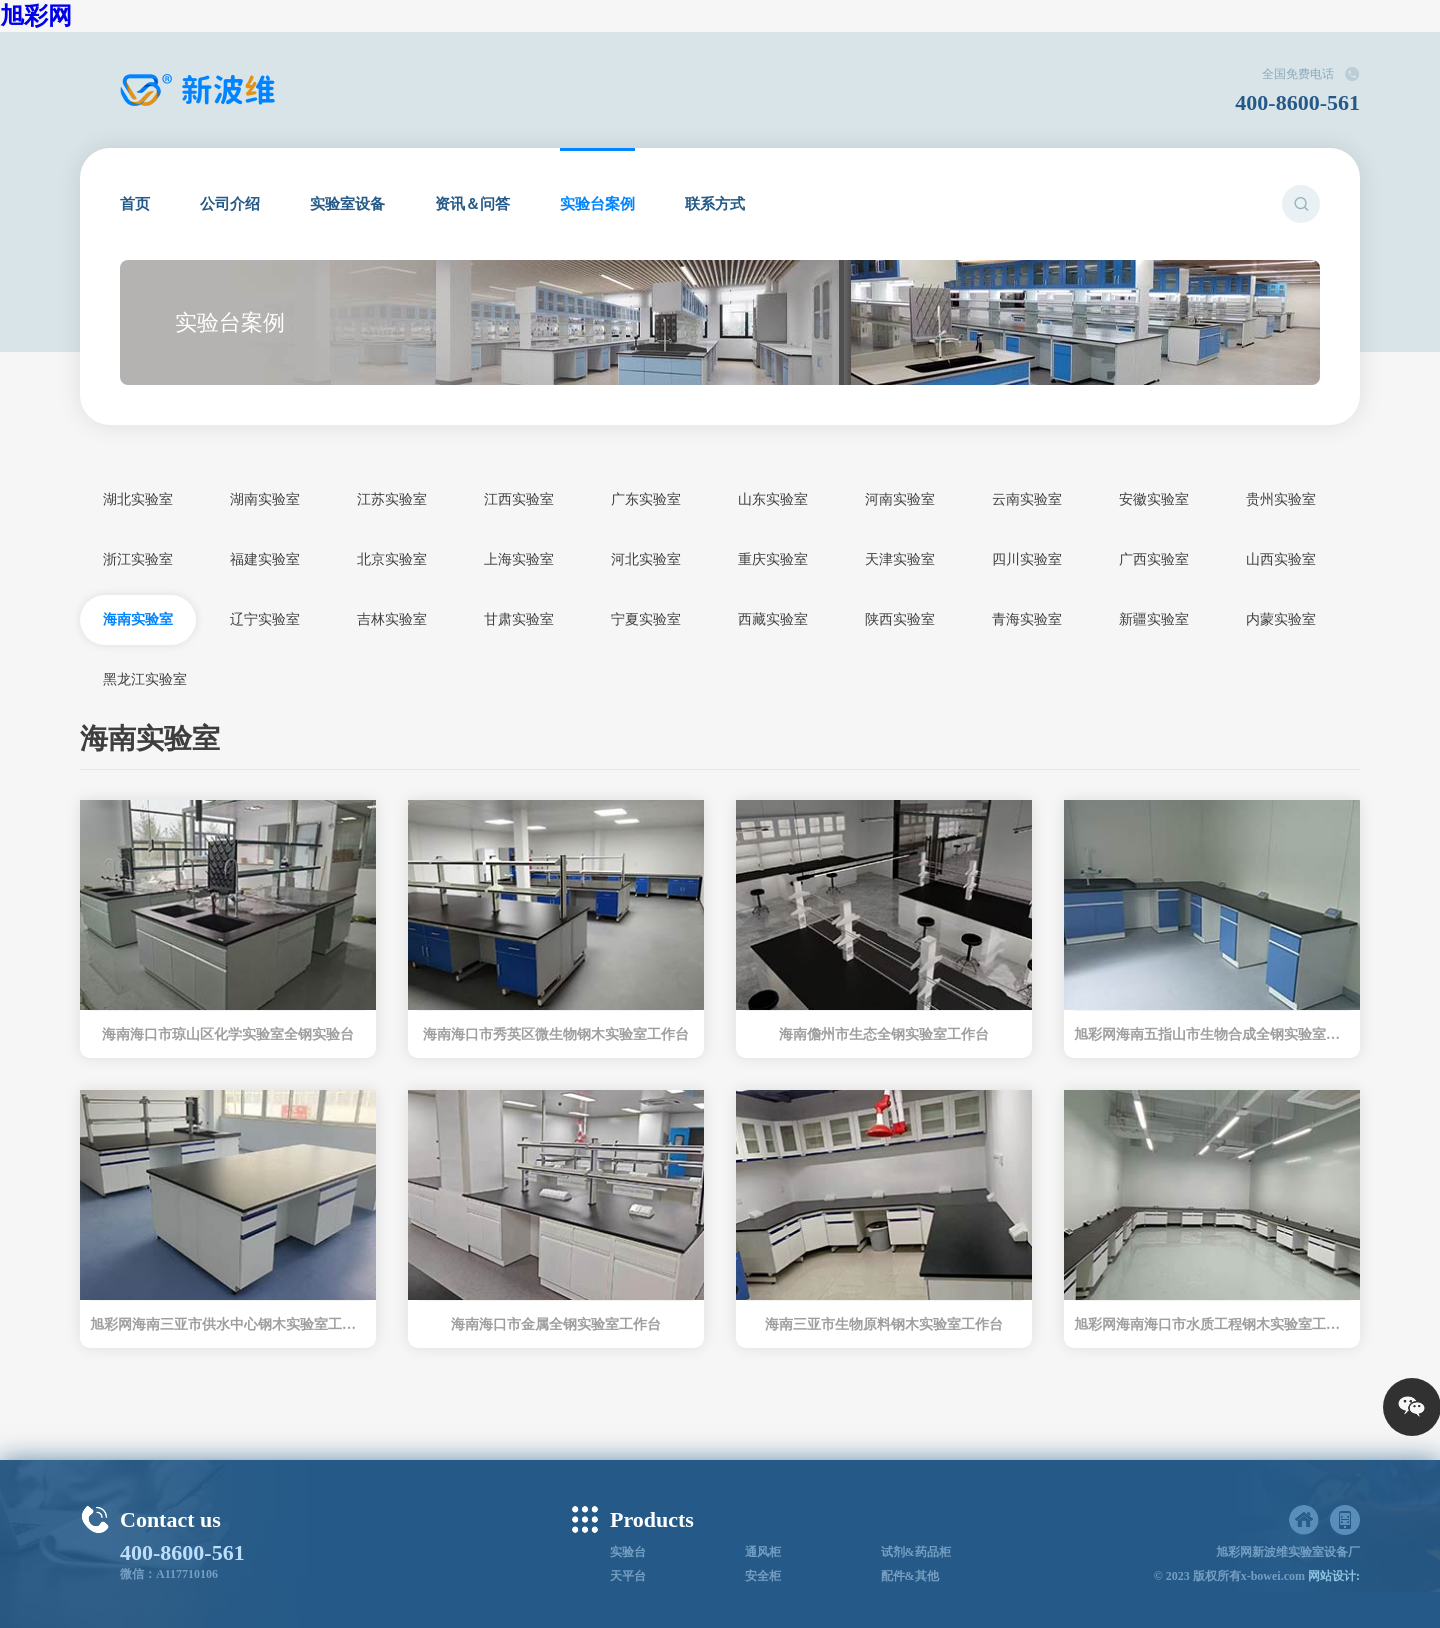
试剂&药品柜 (916, 1552)
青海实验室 (1027, 619)
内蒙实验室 (1281, 619)
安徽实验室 (1154, 499)
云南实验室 (1027, 499)
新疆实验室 (1154, 619)
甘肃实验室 (519, 619)
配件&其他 (910, 1576)
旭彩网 (36, 16)
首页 (135, 204)
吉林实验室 (392, 619)
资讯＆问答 (472, 204)
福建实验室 (265, 559)
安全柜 (763, 1576)
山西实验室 (1281, 559)
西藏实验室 (773, 619)
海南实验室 (138, 619)
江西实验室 (519, 499)
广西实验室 (1154, 559)
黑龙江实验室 (145, 679)
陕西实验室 (900, 619)
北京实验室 (392, 559)
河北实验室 (646, 559)
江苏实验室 (392, 499)
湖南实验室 (265, 499)
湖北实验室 (138, 499)
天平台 (628, 1576)
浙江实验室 (138, 559)
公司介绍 (230, 204)
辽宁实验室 (265, 619)
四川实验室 (1027, 559)
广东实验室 (646, 499)
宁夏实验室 (646, 619)
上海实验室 (519, 559)
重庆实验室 (773, 559)
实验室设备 (347, 204)
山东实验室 (773, 499)
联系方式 (715, 204)
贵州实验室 (1281, 499)
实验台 (628, 1552)
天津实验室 (900, 559)
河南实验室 (900, 499)
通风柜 (763, 1552)
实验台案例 (597, 204)
